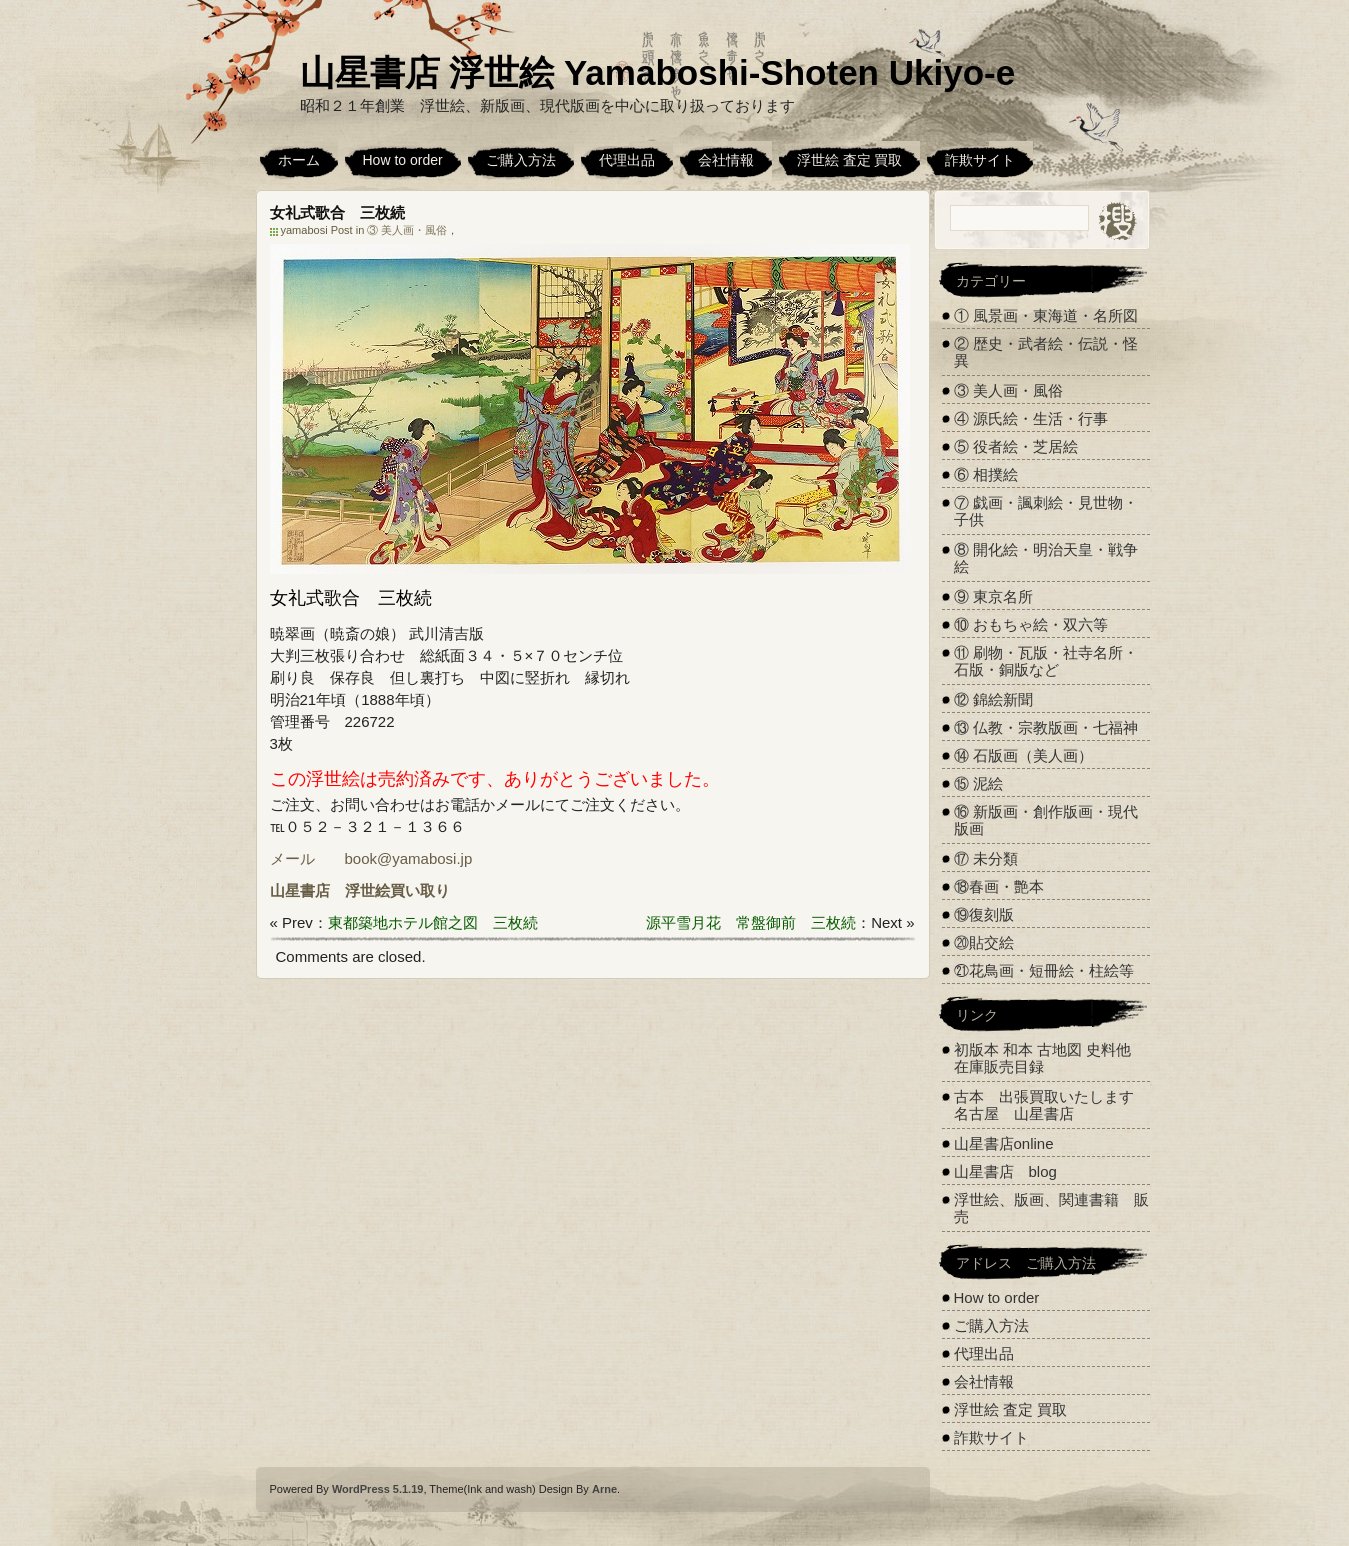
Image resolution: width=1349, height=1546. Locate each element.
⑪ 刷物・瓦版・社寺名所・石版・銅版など (1046, 661)
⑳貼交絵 (984, 942)
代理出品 (627, 160)
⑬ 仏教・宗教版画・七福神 (1046, 727)
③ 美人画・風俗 (407, 230)
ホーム (299, 160)
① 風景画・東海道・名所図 (1046, 315)
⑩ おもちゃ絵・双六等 (1031, 624)
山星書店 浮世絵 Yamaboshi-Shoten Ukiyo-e (658, 72)
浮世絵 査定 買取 (850, 160)
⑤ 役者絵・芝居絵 (1016, 446)
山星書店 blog (1005, 1171)
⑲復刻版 (984, 914)
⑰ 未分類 (986, 858)
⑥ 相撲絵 (986, 474)
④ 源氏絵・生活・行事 (1031, 418)
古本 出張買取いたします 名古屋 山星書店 (1051, 1105)
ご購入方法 (521, 160)
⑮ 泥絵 (978, 783)
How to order (403, 160)
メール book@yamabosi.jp (371, 858)
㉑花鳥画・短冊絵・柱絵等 (1044, 970)
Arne (604, 1489)
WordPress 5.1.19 (378, 1489)
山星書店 (300, 890)
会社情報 (726, 160)
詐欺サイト (980, 160)
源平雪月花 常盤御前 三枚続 (751, 922)
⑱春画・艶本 (999, 886)
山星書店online (1004, 1143)
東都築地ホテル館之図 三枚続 (433, 922)
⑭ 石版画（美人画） (1023, 755)
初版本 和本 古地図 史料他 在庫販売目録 (1043, 1058)
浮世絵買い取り (397, 890)
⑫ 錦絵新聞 (993, 699)
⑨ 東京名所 (993, 596)
